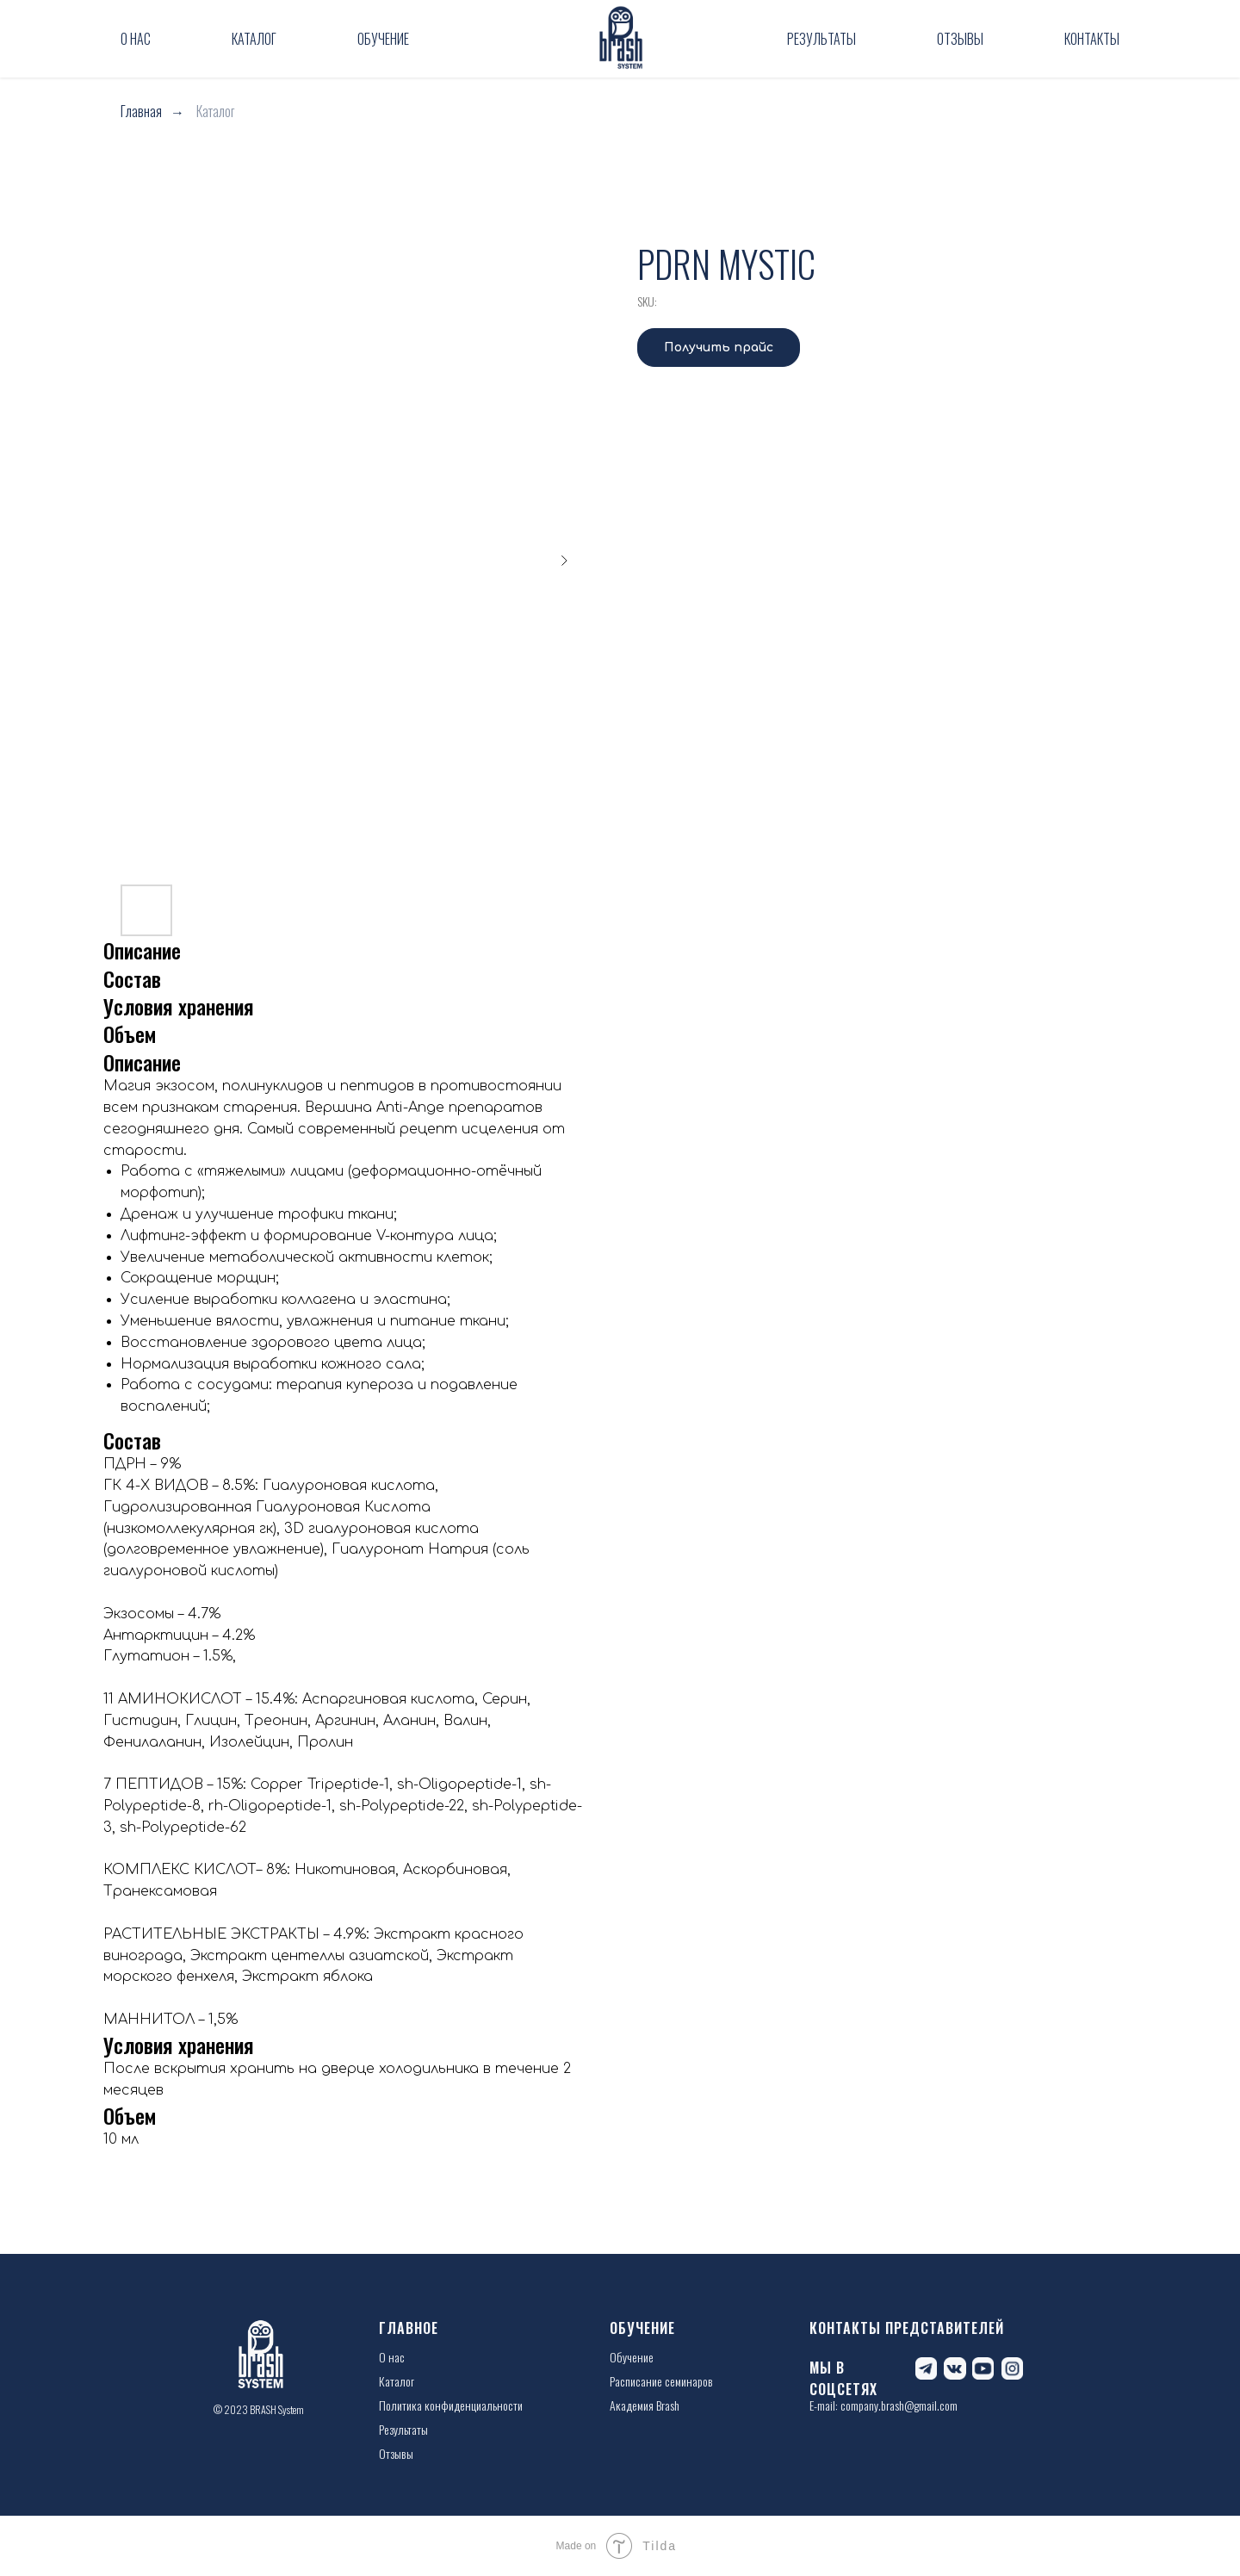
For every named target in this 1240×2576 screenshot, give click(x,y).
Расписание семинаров (661, 2381)
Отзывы (960, 38)
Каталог (254, 38)
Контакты (1091, 38)
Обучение (383, 38)
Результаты (821, 38)
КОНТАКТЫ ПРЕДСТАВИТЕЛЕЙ (906, 2328)
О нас (136, 38)
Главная (141, 111)
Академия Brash (644, 2405)
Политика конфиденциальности (451, 2405)
